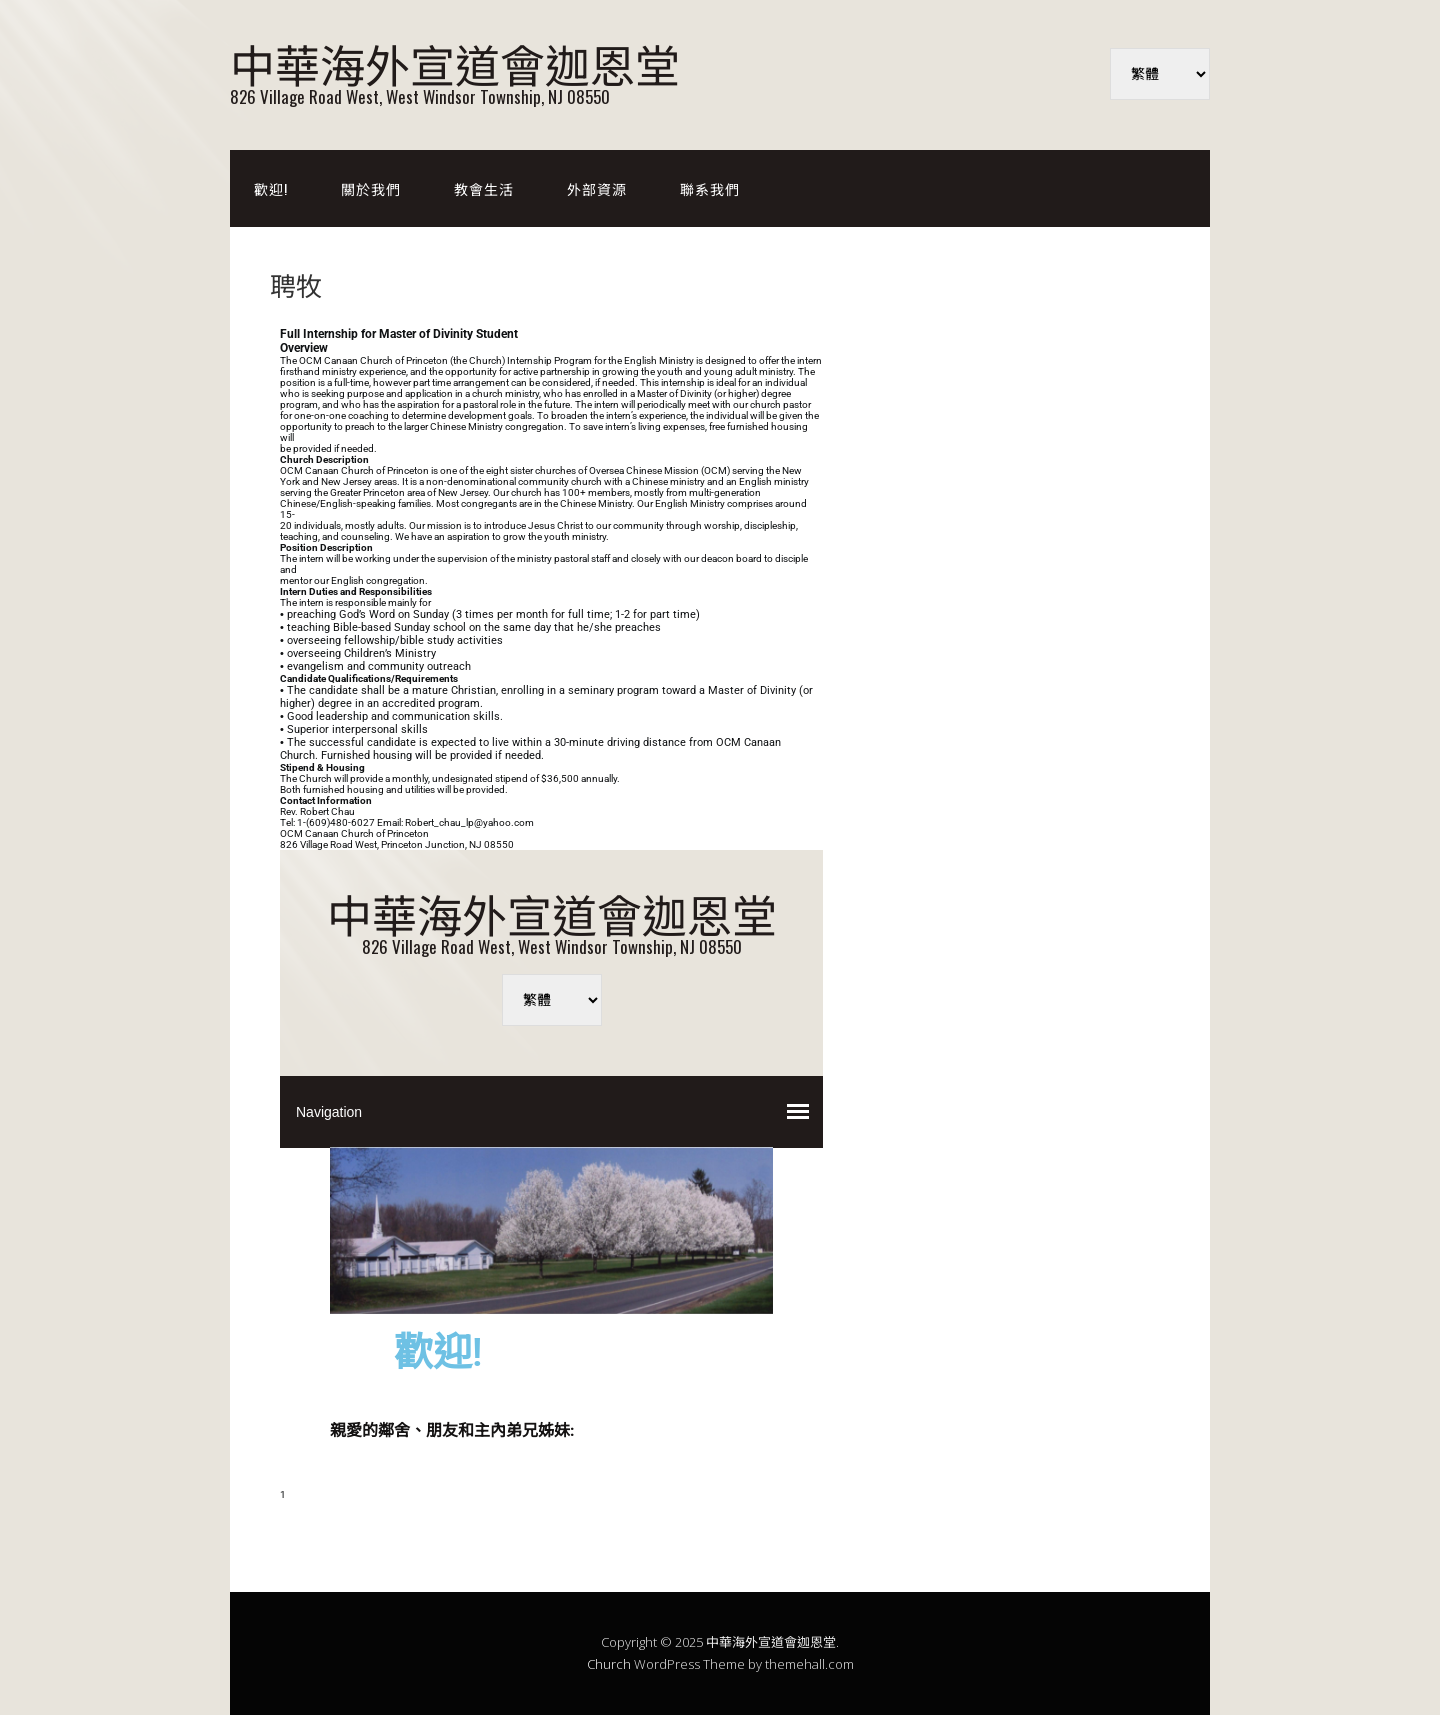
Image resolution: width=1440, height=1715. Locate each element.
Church (609, 1664)
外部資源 (597, 188)
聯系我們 (710, 188)
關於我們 (371, 188)
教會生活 (484, 188)
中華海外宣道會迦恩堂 (455, 62)
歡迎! (271, 188)
